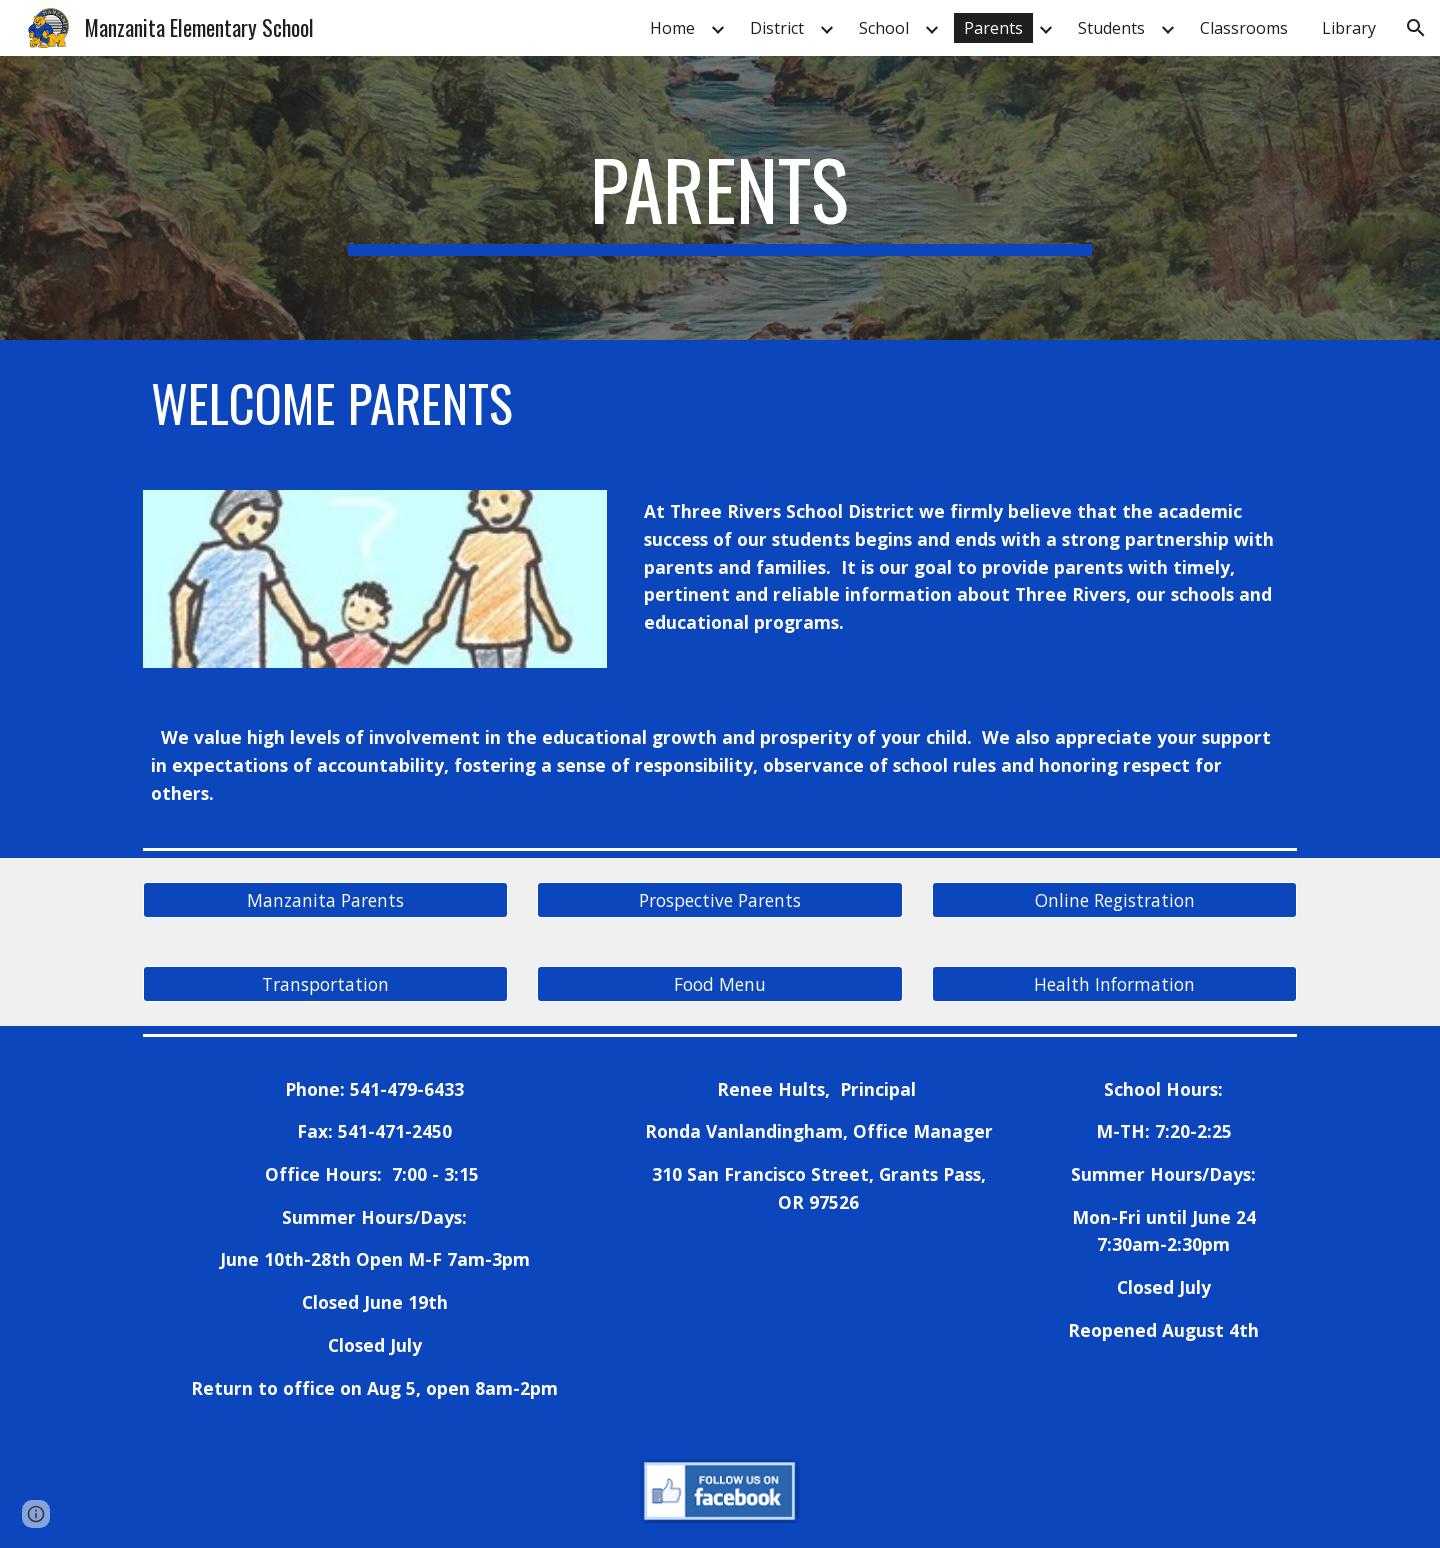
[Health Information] (1114, 983)
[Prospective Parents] (719, 899)
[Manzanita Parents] (325, 899)
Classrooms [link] (1244, 28)
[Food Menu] (719, 983)
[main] (720, 198)
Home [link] (672, 28)
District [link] (777, 28)
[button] (1416, 28)
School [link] (884, 28)
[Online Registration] (1114, 899)
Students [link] (1111, 28)
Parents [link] (993, 28)
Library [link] (1349, 28)
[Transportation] (325, 983)
